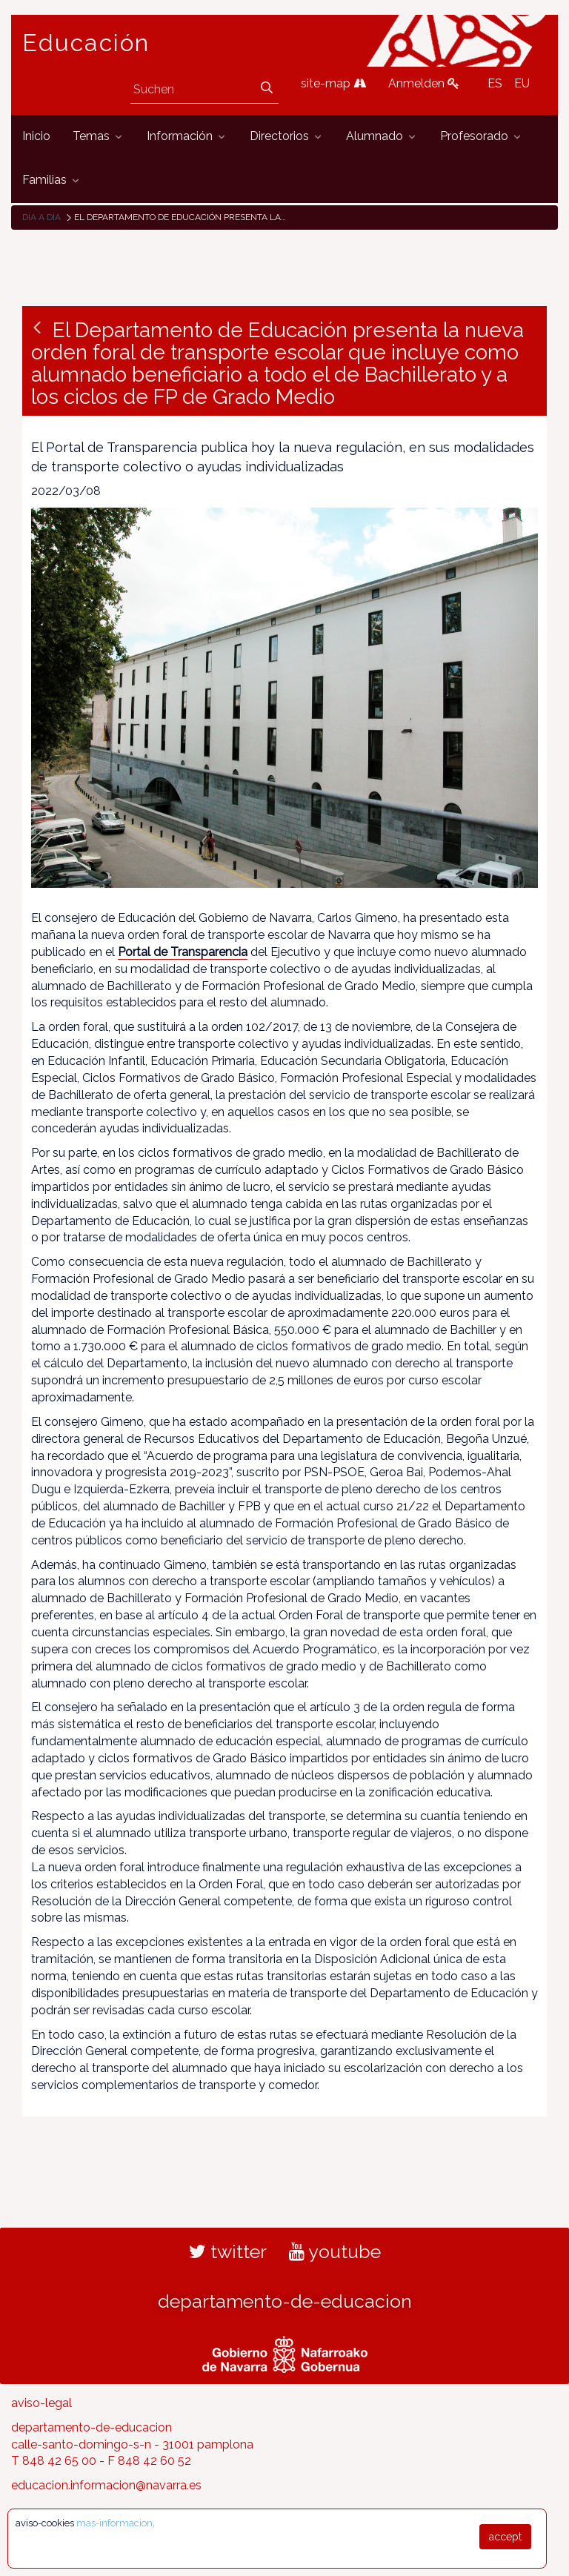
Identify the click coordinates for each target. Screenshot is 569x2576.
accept (505, 2537)
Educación (86, 43)
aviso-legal (41, 2403)
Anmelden (423, 83)
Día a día (41, 217)
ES (495, 83)
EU (522, 83)
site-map (333, 83)
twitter (228, 2251)
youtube (335, 2251)
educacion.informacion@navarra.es (106, 2485)
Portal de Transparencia (182, 952)
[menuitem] (36, 137)
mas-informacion (114, 2523)
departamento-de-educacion (285, 2301)
